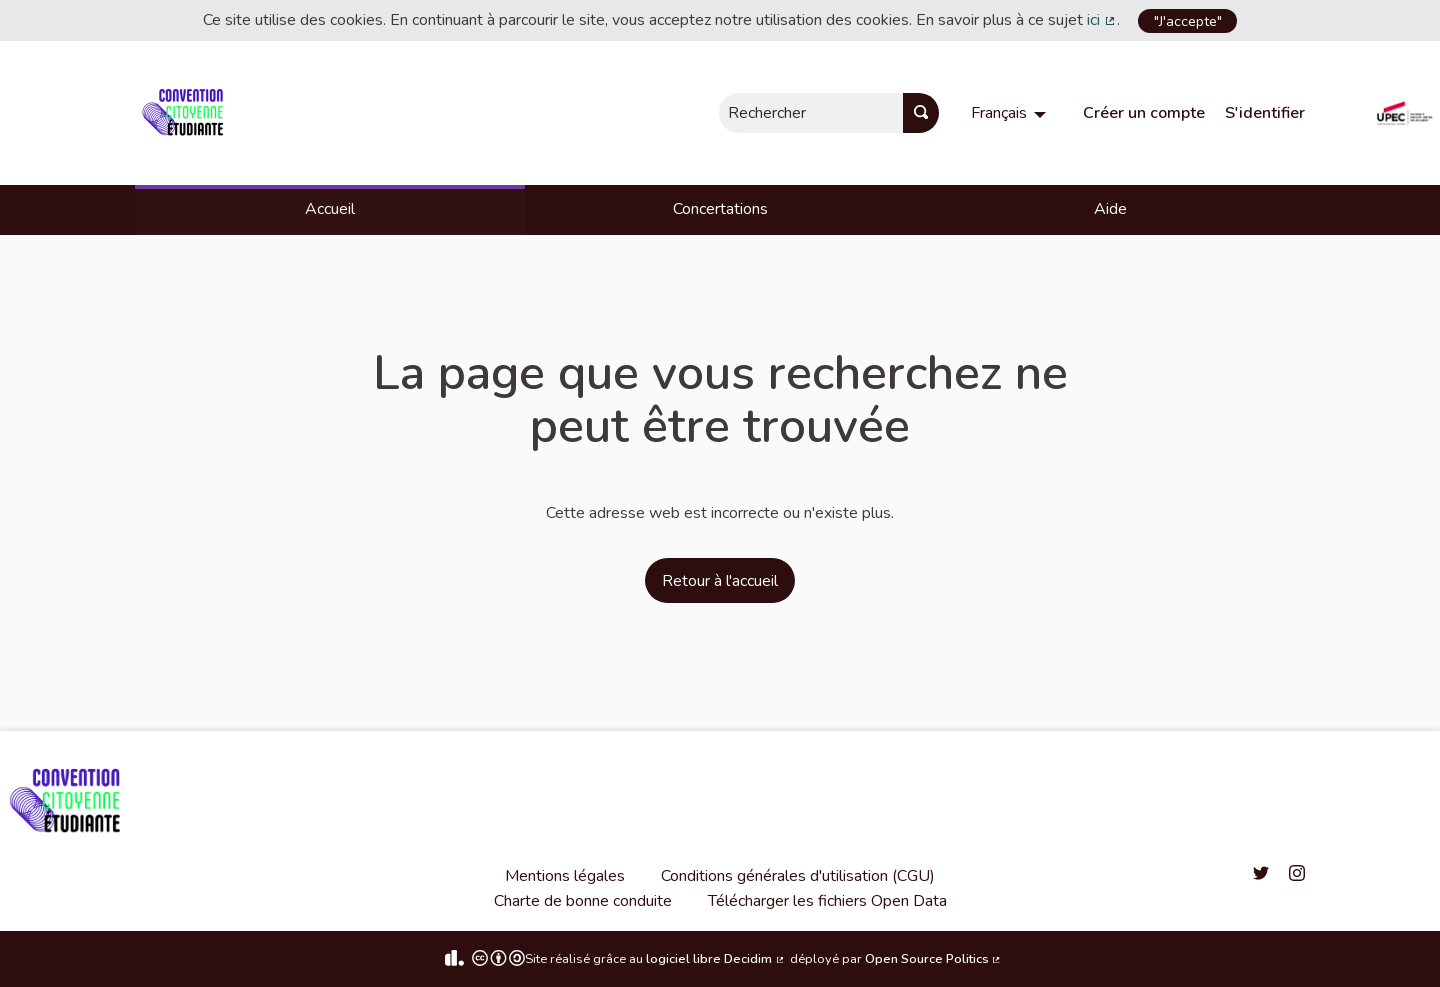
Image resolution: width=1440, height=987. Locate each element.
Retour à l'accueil (720, 581)
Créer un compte (1144, 113)
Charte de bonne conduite (583, 901)
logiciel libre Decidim (716, 959)
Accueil (330, 209)
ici (1102, 20)
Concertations (720, 209)
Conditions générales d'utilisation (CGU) (798, 876)
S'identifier (1265, 113)
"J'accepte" (1188, 21)
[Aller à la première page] (186, 113)
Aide (1110, 209)
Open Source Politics (934, 959)
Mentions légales (565, 876)
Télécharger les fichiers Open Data (827, 901)
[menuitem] (1011, 113)
